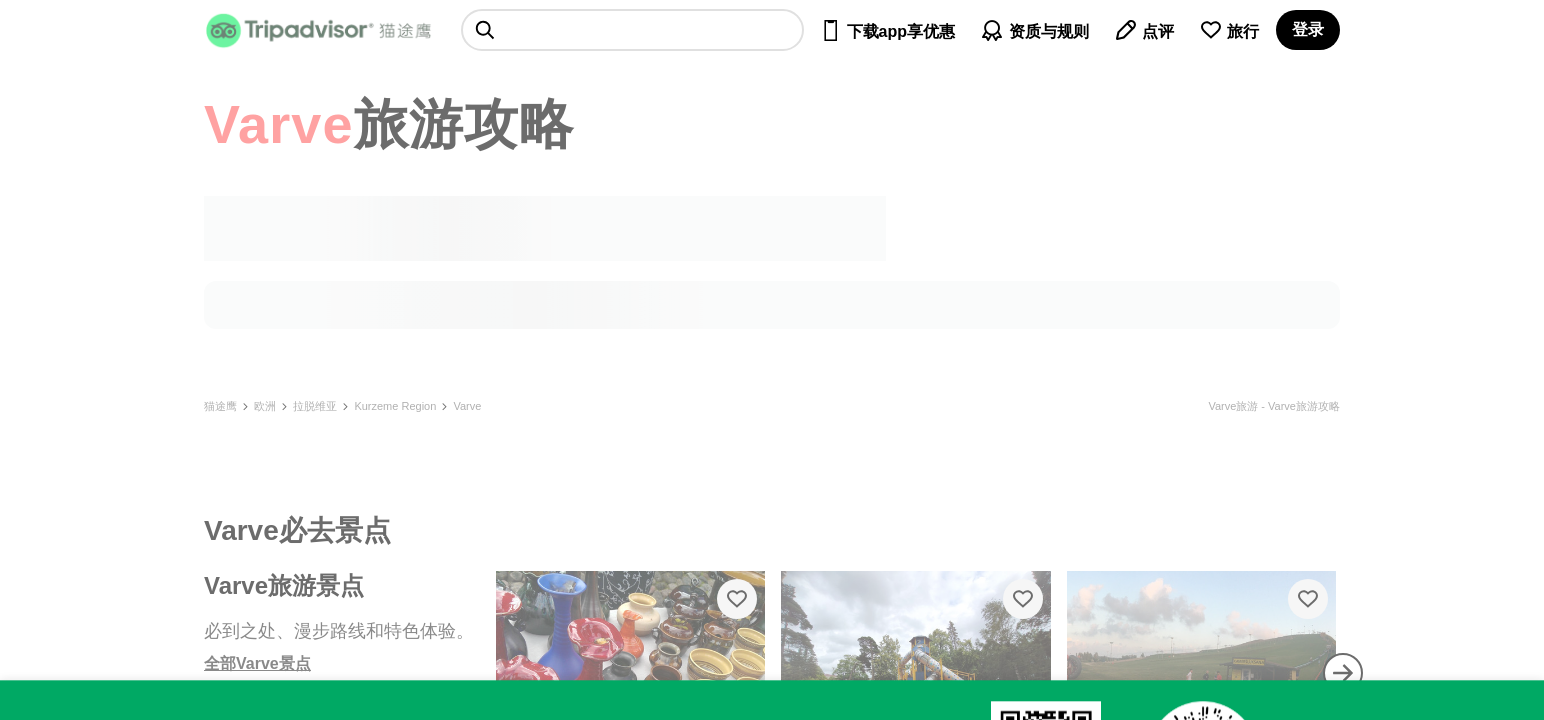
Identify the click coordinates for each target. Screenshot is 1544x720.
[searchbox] (632, 30)
